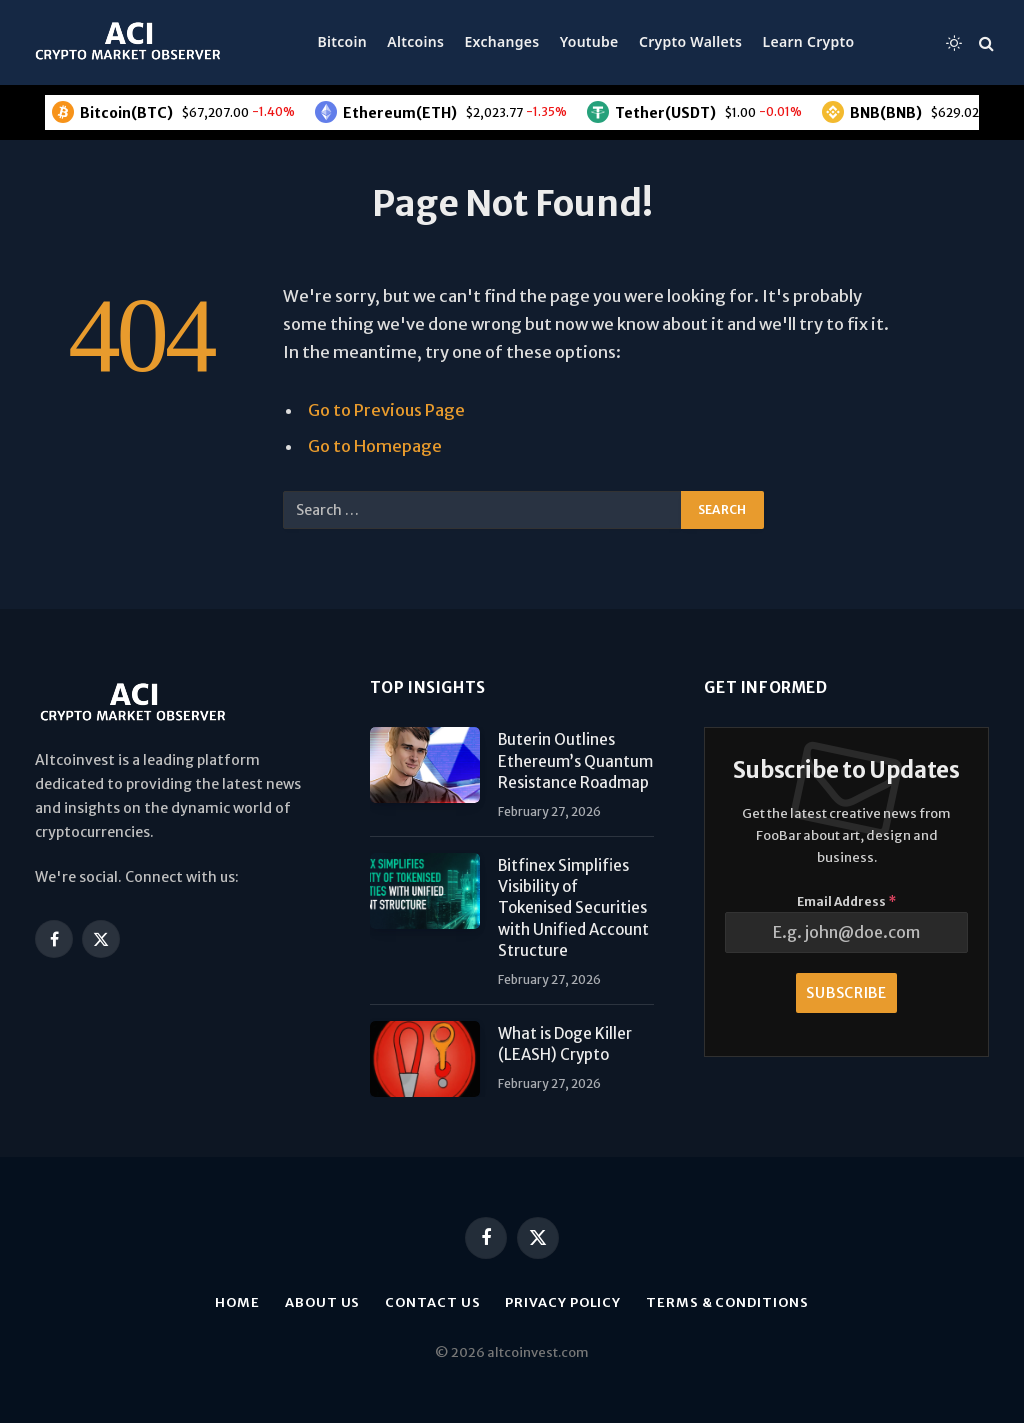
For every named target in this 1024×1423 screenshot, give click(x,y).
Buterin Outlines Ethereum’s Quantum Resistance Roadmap (575, 761)
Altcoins (415, 41)
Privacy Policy (563, 1302)
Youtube (589, 41)
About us (322, 1302)
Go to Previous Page (386, 410)
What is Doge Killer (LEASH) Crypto (565, 1044)
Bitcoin (342, 41)
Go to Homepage (375, 446)
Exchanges (502, 41)
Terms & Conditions (727, 1302)
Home (237, 1302)
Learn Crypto (809, 41)
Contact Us (432, 1302)
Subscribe (846, 993)
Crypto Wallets (690, 41)
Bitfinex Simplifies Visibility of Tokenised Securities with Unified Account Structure (573, 908)
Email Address (846, 901)
